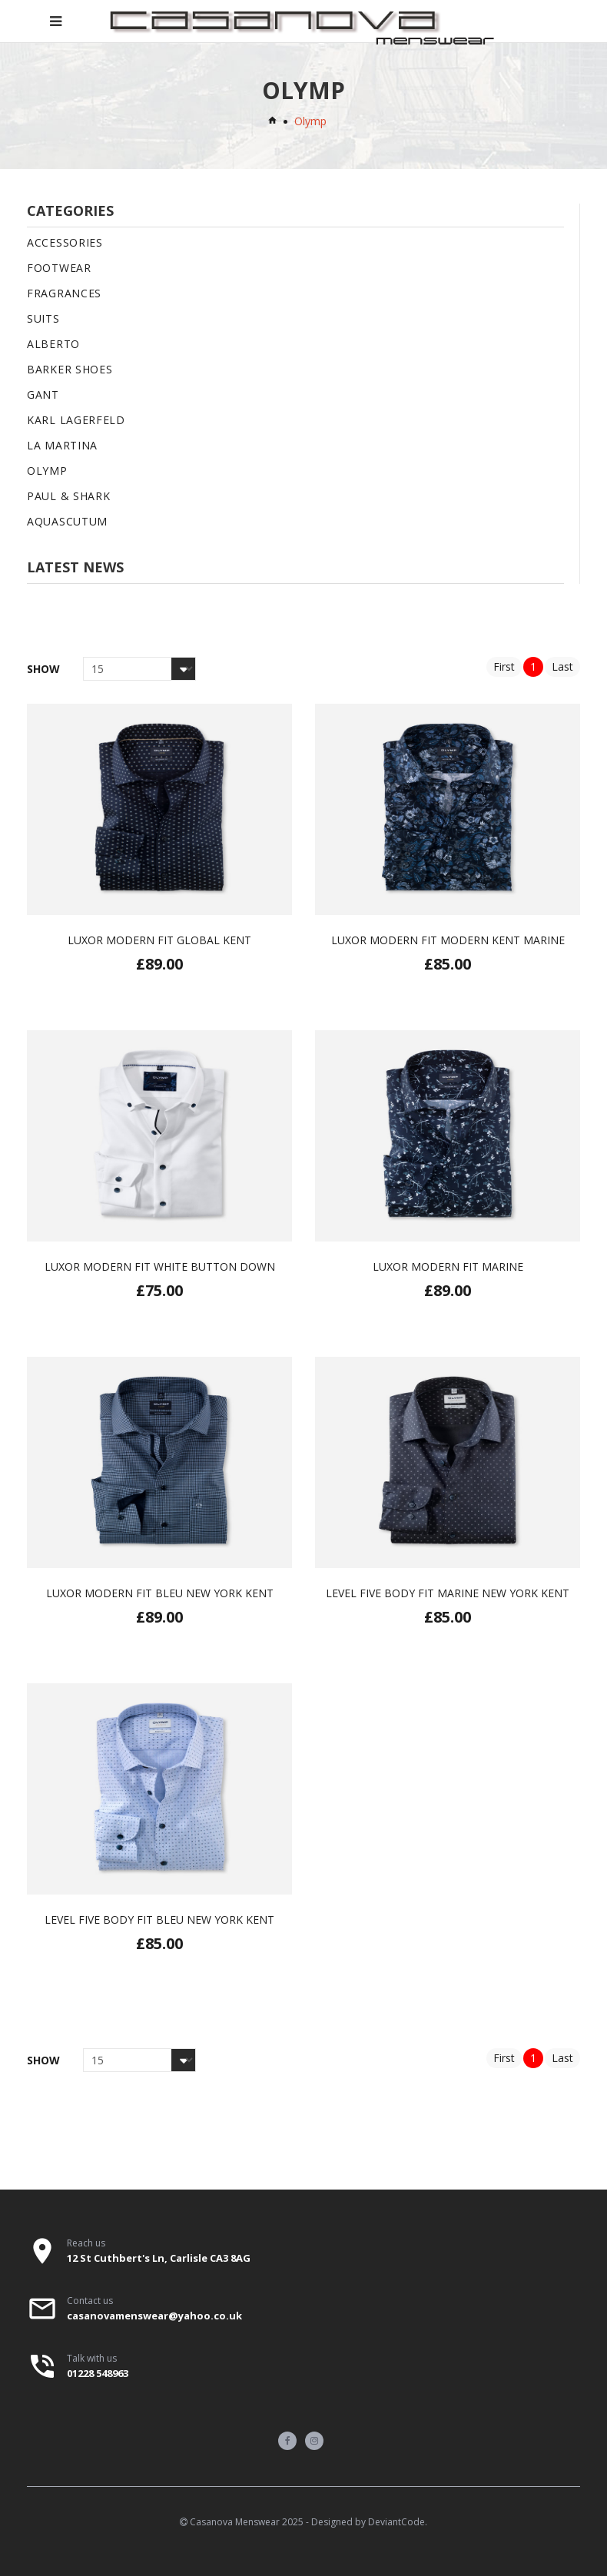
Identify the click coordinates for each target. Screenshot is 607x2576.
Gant (43, 394)
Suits (43, 318)
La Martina (62, 445)
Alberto (53, 344)
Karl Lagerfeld (76, 420)
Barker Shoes (69, 369)
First (504, 666)
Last (562, 666)
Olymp (47, 470)
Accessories (65, 242)
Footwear (59, 267)
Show (43, 668)
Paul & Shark (68, 496)
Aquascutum (67, 521)
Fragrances (64, 293)
